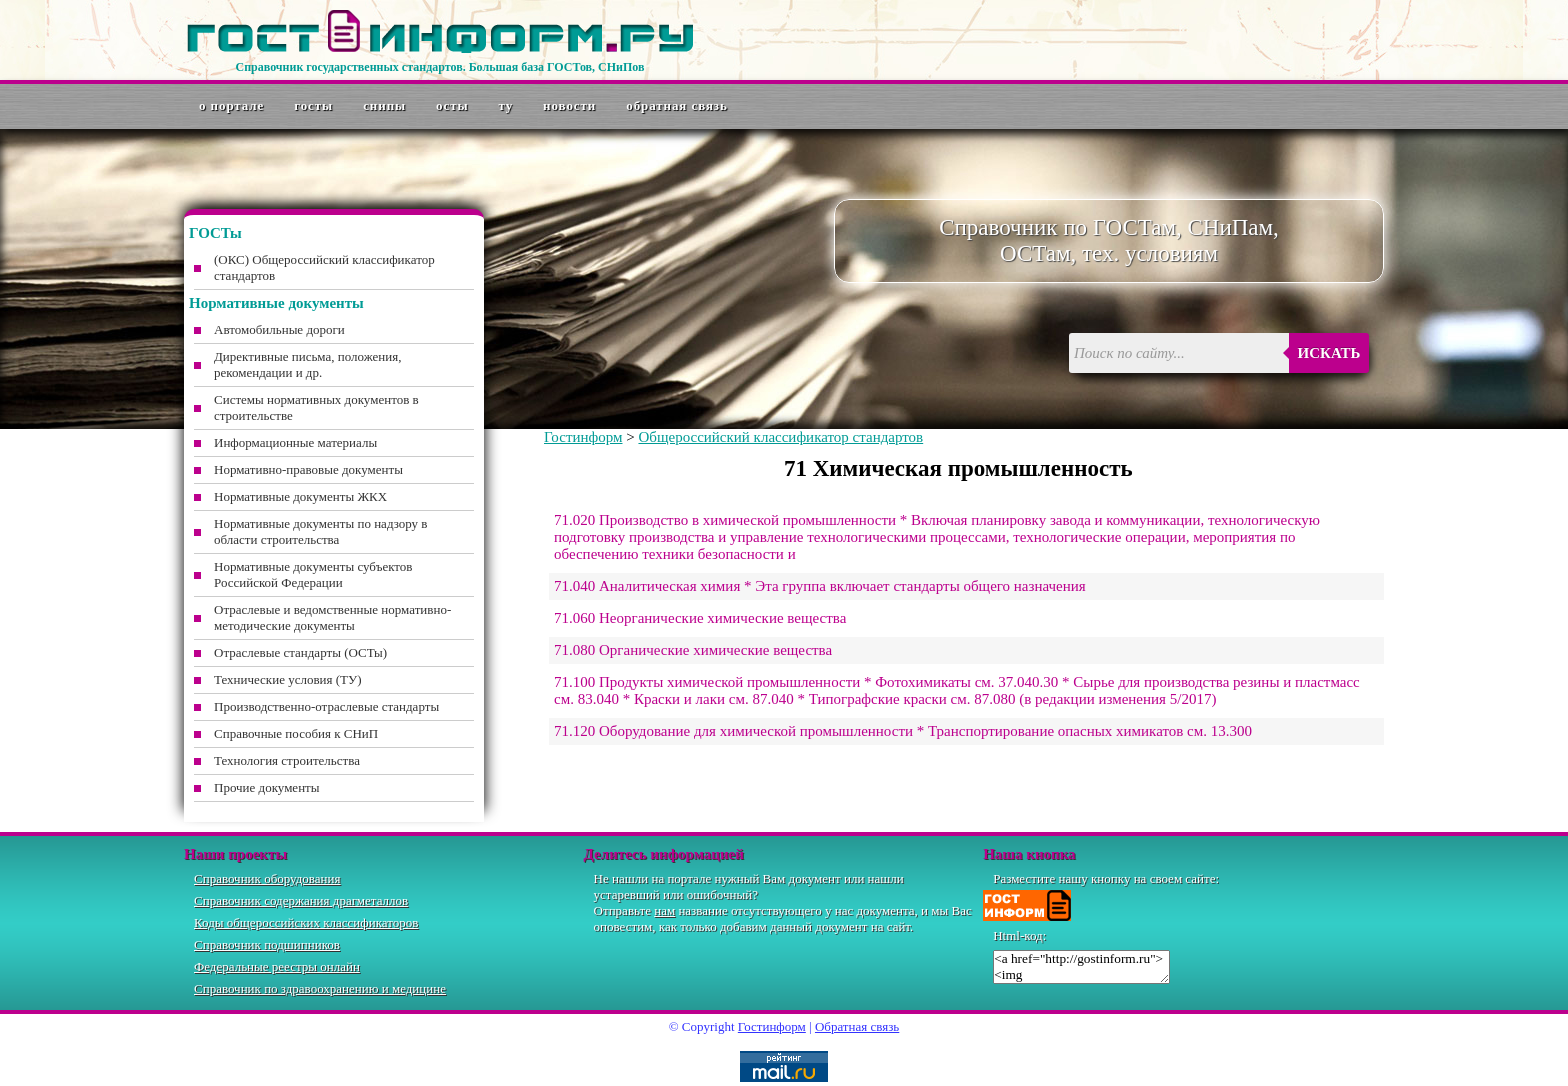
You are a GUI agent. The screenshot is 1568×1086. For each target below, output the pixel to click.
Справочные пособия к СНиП (296, 733)
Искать (1329, 353)
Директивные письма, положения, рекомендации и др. (307, 364)
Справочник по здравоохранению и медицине (320, 988)
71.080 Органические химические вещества (693, 650)
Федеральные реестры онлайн (277, 966)
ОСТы (452, 105)
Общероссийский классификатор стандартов (780, 437)
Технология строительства (287, 760)
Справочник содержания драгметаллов (301, 900)
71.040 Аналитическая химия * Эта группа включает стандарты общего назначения (820, 586)
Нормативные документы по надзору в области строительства (320, 531)
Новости (569, 105)
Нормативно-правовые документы (308, 469)
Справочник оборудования (267, 878)
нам (664, 910)
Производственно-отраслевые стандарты (326, 706)
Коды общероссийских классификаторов (306, 922)
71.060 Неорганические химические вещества (700, 618)
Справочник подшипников (267, 944)
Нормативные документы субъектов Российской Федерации (313, 574)
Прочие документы (267, 787)
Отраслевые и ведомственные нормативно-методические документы (332, 617)
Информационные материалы (295, 442)
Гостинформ (583, 437)
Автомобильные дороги (279, 329)
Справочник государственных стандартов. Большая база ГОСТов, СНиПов (439, 67)
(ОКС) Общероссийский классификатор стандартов (324, 267)
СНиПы (384, 105)
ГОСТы (313, 105)
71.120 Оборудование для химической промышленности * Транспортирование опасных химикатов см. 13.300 (903, 731)
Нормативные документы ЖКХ (300, 496)
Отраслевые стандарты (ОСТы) (300, 652)
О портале (231, 105)
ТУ (506, 105)
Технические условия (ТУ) (288, 679)
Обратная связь (677, 105)
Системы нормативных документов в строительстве (316, 407)
